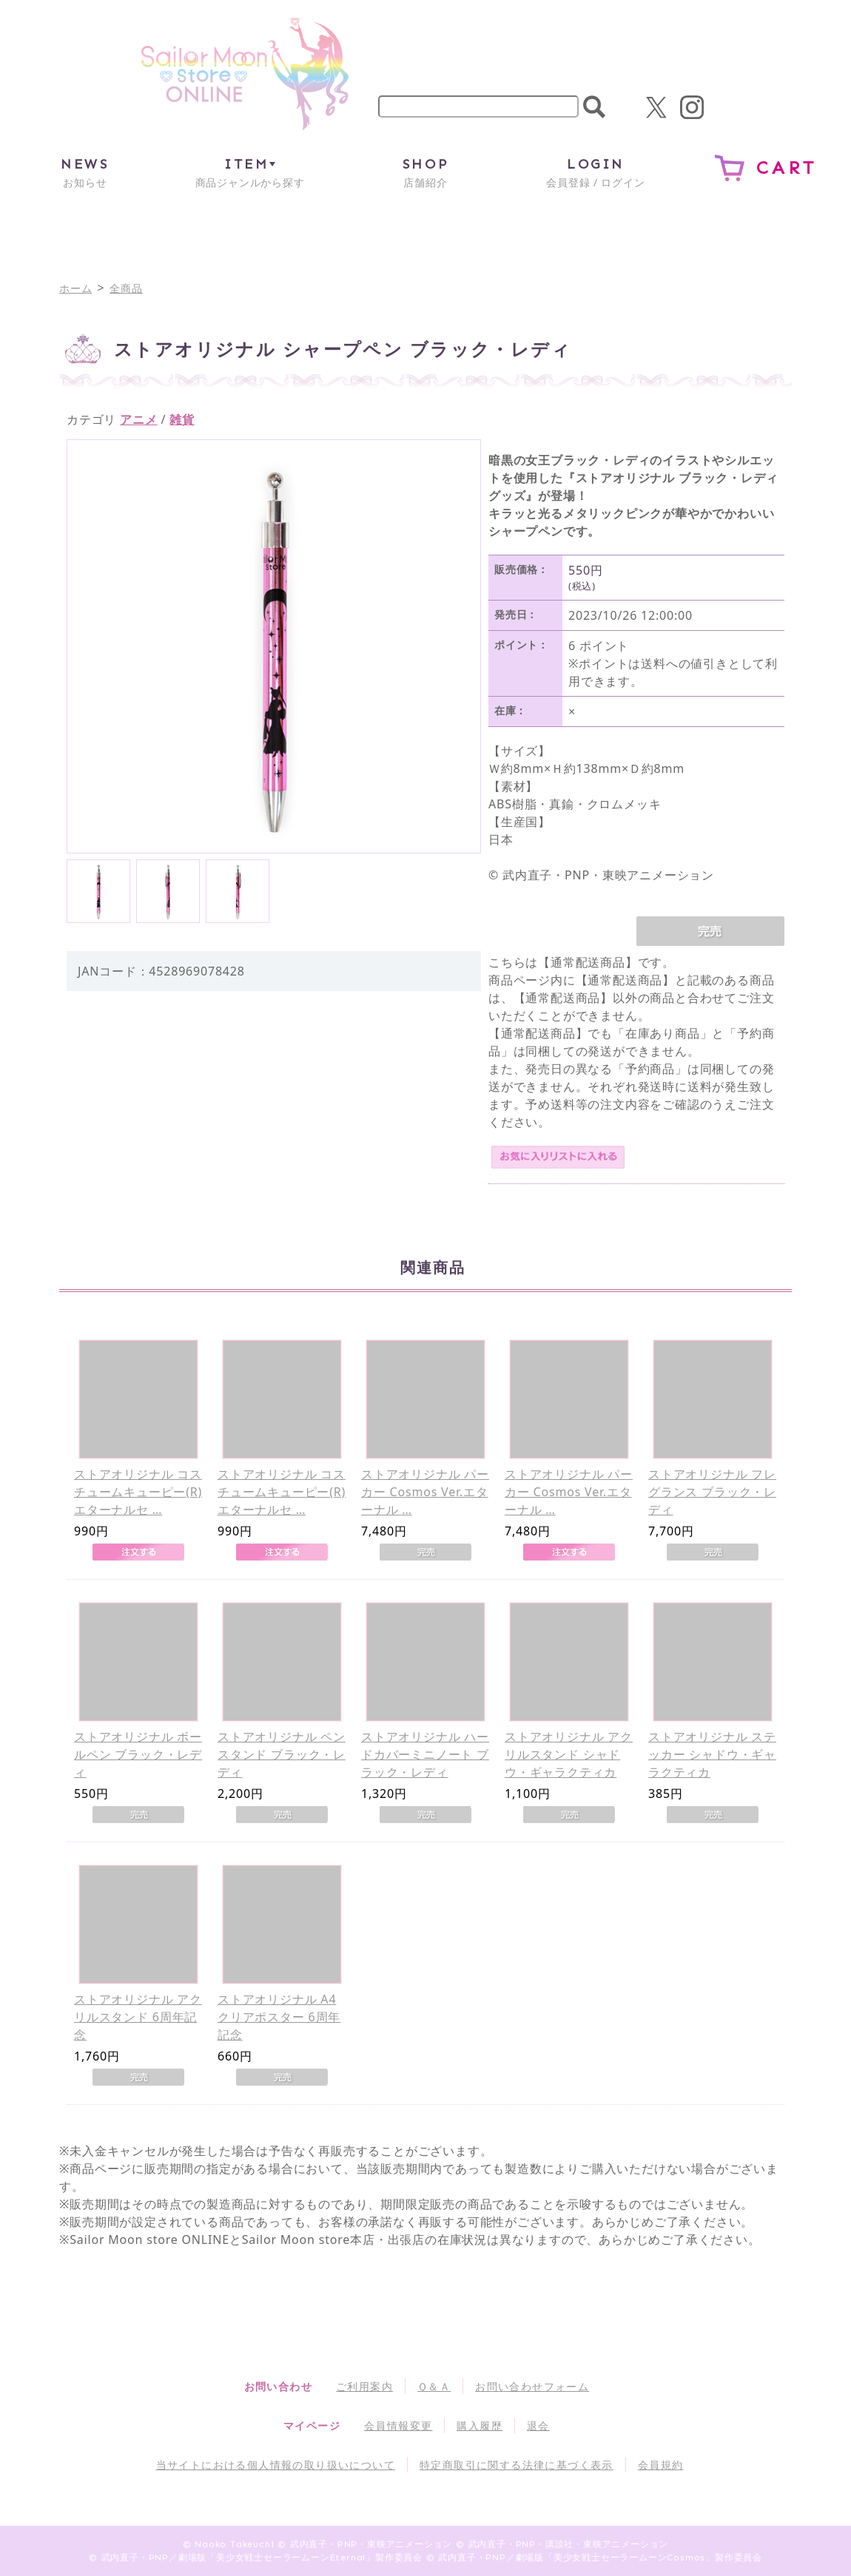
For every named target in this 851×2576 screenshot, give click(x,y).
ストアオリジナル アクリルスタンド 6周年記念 (138, 2017)
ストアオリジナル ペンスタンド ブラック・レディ (282, 1754)
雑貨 (182, 419)
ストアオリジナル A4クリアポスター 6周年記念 (279, 2017)
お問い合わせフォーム (532, 2386)
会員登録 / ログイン (595, 172)
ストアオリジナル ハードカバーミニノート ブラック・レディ (425, 1754)
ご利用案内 (364, 2386)
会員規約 (661, 2465)
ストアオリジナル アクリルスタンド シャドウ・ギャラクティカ (569, 1754)
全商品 (126, 288)
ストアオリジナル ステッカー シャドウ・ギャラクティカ (712, 1754)
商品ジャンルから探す (250, 172)
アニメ (138, 419)
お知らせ (85, 172)
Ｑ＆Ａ (434, 2386)
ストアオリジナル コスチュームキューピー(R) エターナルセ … (138, 1492)
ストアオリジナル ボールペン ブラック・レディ (138, 1754)
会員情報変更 (398, 2425)
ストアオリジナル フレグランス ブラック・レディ (712, 1492)
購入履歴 (479, 2425)
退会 (538, 2425)
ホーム (75, 288)
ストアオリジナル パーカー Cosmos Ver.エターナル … (425, 1492)
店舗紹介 (425, 172)
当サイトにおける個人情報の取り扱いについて (275, 2465)
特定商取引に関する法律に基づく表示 (516, 2465)
